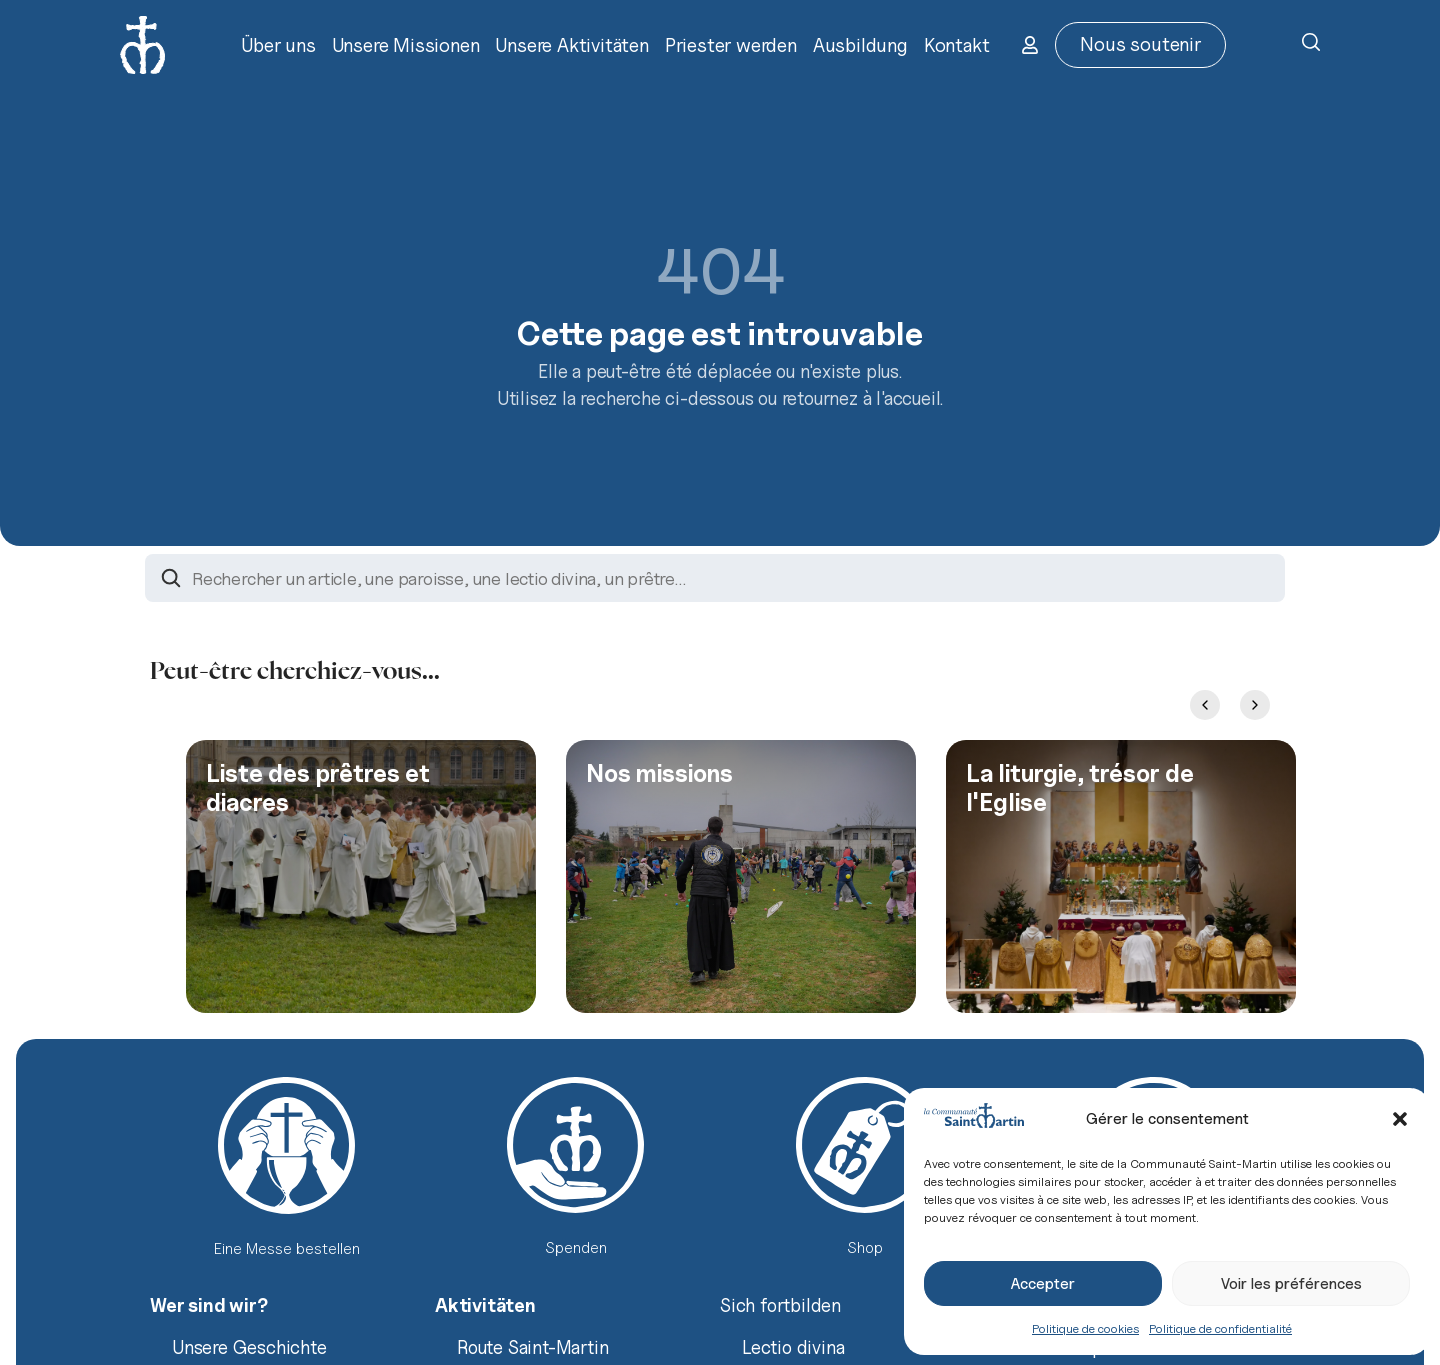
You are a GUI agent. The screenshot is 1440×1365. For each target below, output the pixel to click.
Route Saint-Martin (532, 1347)
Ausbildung (860, 45)
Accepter (1043, 1284)
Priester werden (731, 45)
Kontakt (957, 45)
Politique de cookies (1085, 1328)
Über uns (278, 45)
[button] (1400, 1119)
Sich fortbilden (780, 1305)
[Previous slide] (1205, 705)
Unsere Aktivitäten (571, 45)
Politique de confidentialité (1220, 1328)
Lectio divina (793, 1347)
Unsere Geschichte (249, 1347)
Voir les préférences (1291, 1284)
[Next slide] (1255, 705)
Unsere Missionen (406, 45)
